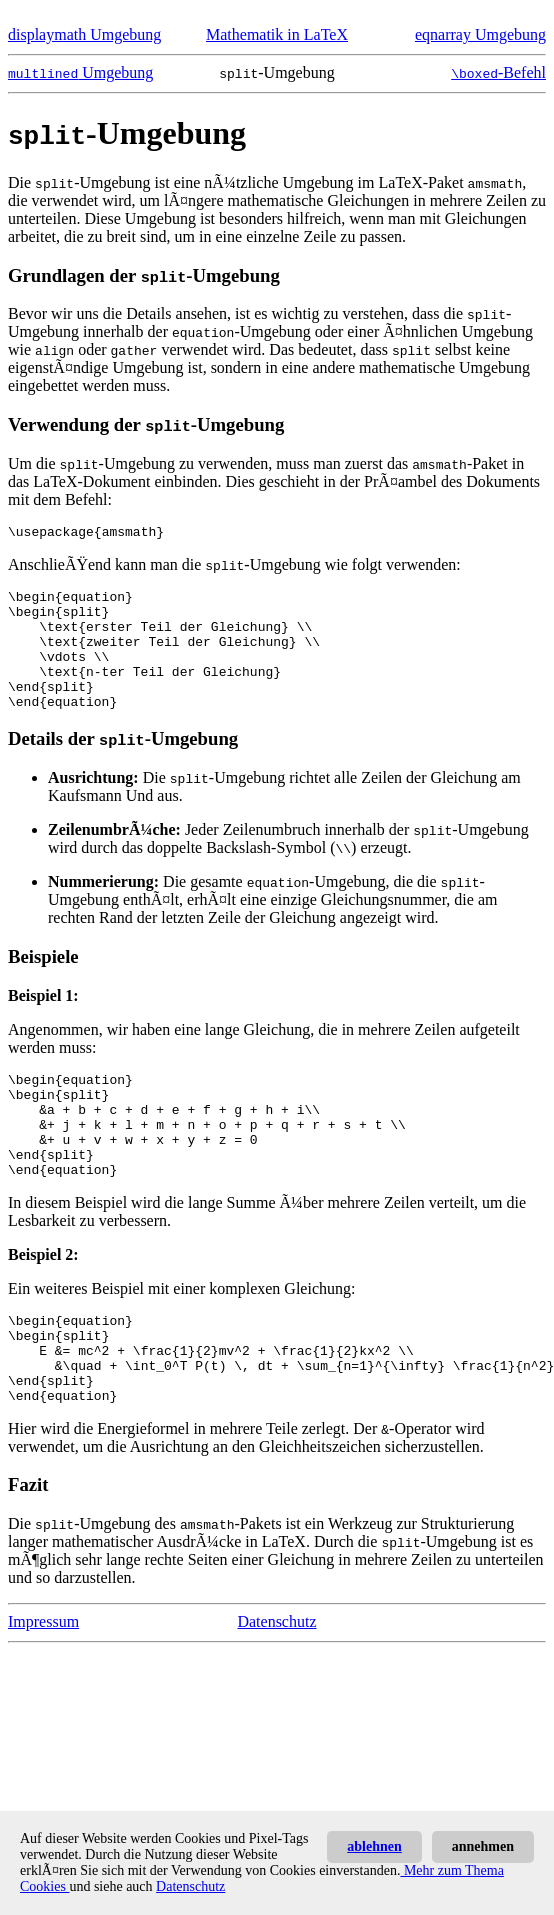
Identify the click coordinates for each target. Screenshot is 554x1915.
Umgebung (80, 72)
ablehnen (374, 1846)
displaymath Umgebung (84, 34)
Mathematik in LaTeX (277, 34)
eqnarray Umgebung (480, 34)
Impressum (43, 1687)
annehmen (483, 1846)
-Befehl (498, 72)
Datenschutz (276, 1687)
